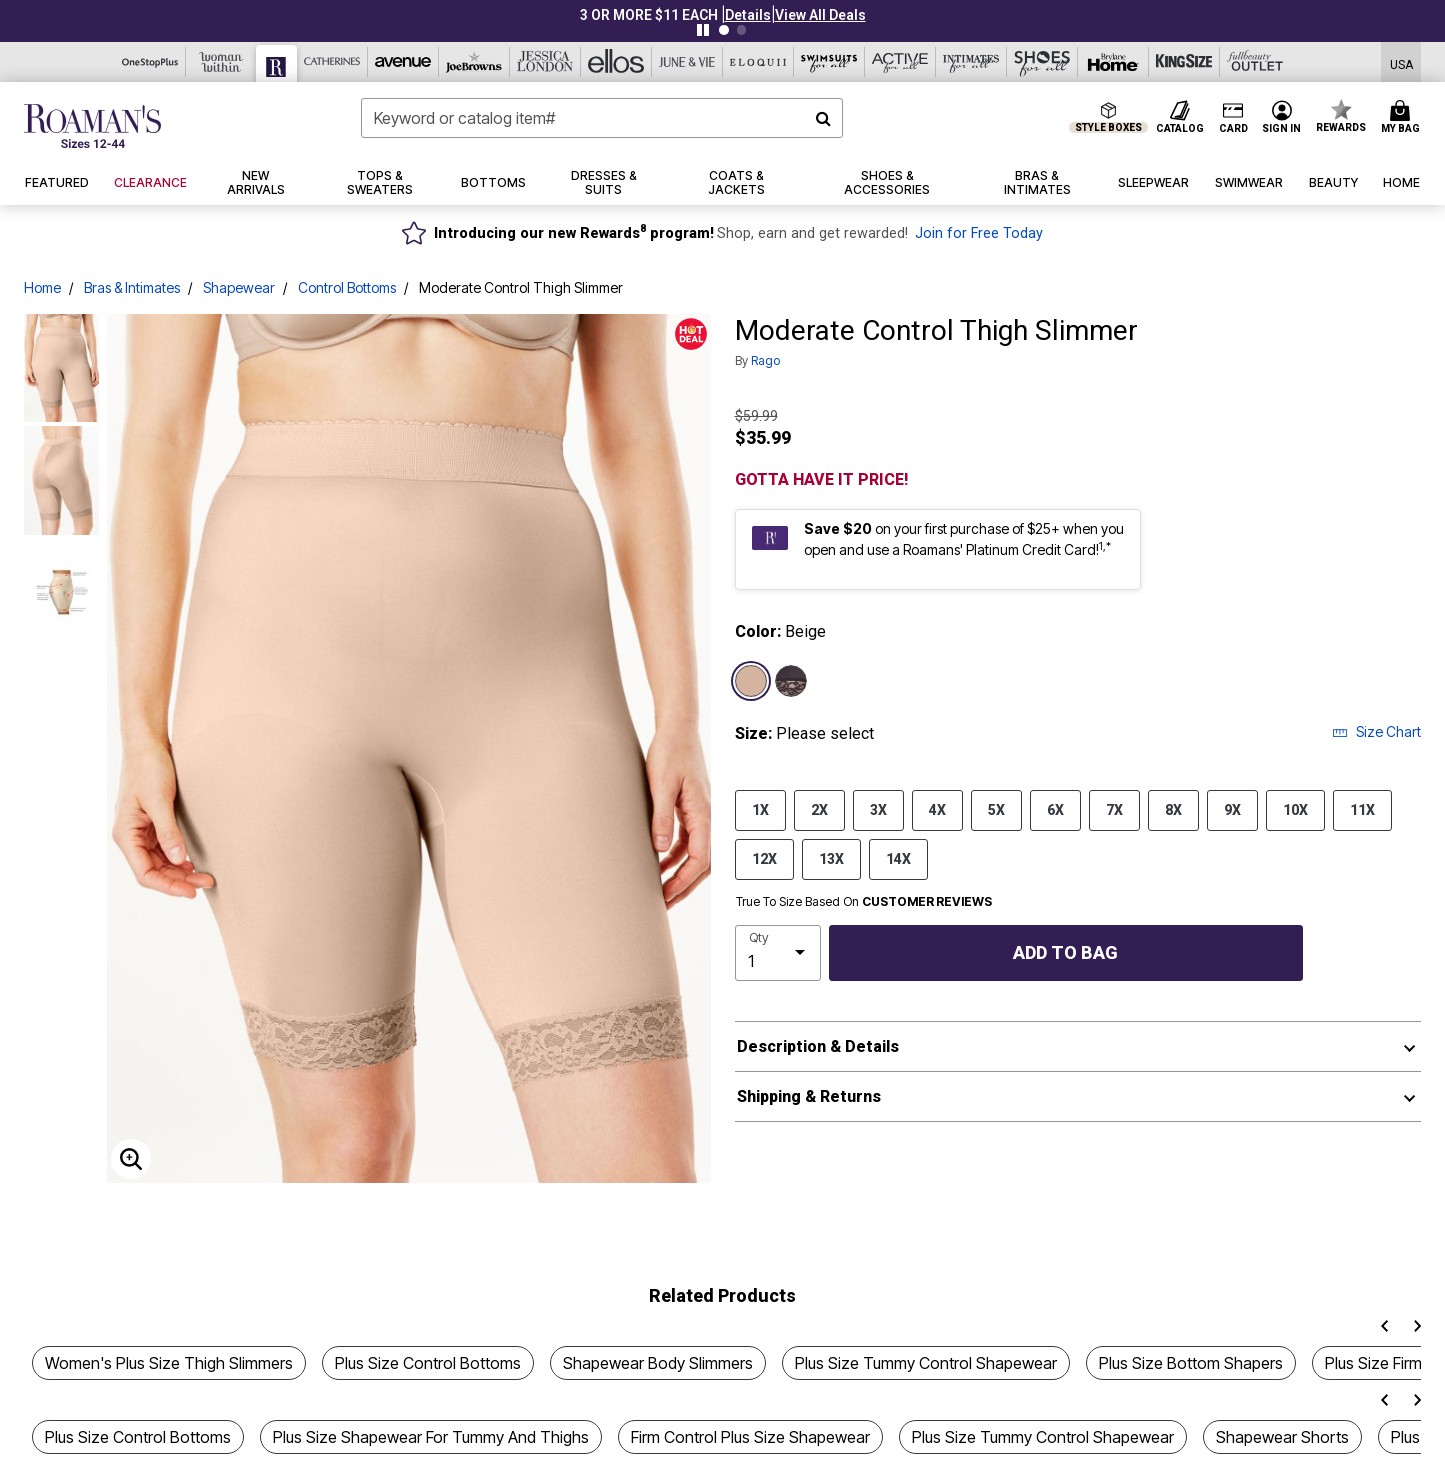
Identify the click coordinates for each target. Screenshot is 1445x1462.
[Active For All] (900, 62)
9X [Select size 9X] (1232, 809)
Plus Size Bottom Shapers (1191, 1363)
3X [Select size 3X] (878, 809)
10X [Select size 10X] (1295, 809)
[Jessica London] (545, 62)
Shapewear (239, 287)
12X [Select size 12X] (764, 858)
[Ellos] (616, 62)
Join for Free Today (979, 233)
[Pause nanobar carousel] (703, 30)
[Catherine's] (332, 62)
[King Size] (1184, 62)
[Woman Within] (221, 62)
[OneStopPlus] (150, 62)
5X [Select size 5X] (996, 809)
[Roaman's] (277, 63)
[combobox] (602, 118)
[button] (748, 15)
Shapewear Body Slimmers (658, 1363)
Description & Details (818, 1046)
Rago (765, 360)
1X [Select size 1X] (760, 809)
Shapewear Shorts (1282, 1437)
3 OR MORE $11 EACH (649, 15)
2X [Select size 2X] (819, 809)
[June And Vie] (687, 62)
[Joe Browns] (474, 62)
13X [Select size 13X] (831, 858)
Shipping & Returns (809, 1096)
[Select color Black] (791, 681)
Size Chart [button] (1376, 731)
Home (42, 287)
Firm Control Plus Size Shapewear (750, 1437)
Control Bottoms (347, 287)
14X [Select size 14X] (898, 858)
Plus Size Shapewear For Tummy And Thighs (431, 1437)
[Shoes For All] (1042, 62)
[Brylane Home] (1113, 62)
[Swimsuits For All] (829, 62)
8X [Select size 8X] (1173, 809)
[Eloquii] (758, 62)
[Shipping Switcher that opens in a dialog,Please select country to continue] (1401, 62)
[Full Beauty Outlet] (1255, 62)
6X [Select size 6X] (1055, 809)
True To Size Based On (864, 902)
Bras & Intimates (132, 287)
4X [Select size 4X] (937, 809)
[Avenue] (403, 62)
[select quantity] (778, 953)
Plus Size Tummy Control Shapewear (926, 1363)
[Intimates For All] (971, 62)
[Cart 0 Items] (1403, 118)
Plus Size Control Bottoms (428, 1363)
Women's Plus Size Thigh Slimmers (169, 1363)
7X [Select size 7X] (1114, 809)
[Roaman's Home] (92, 126)
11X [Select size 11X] (1362, 809)
